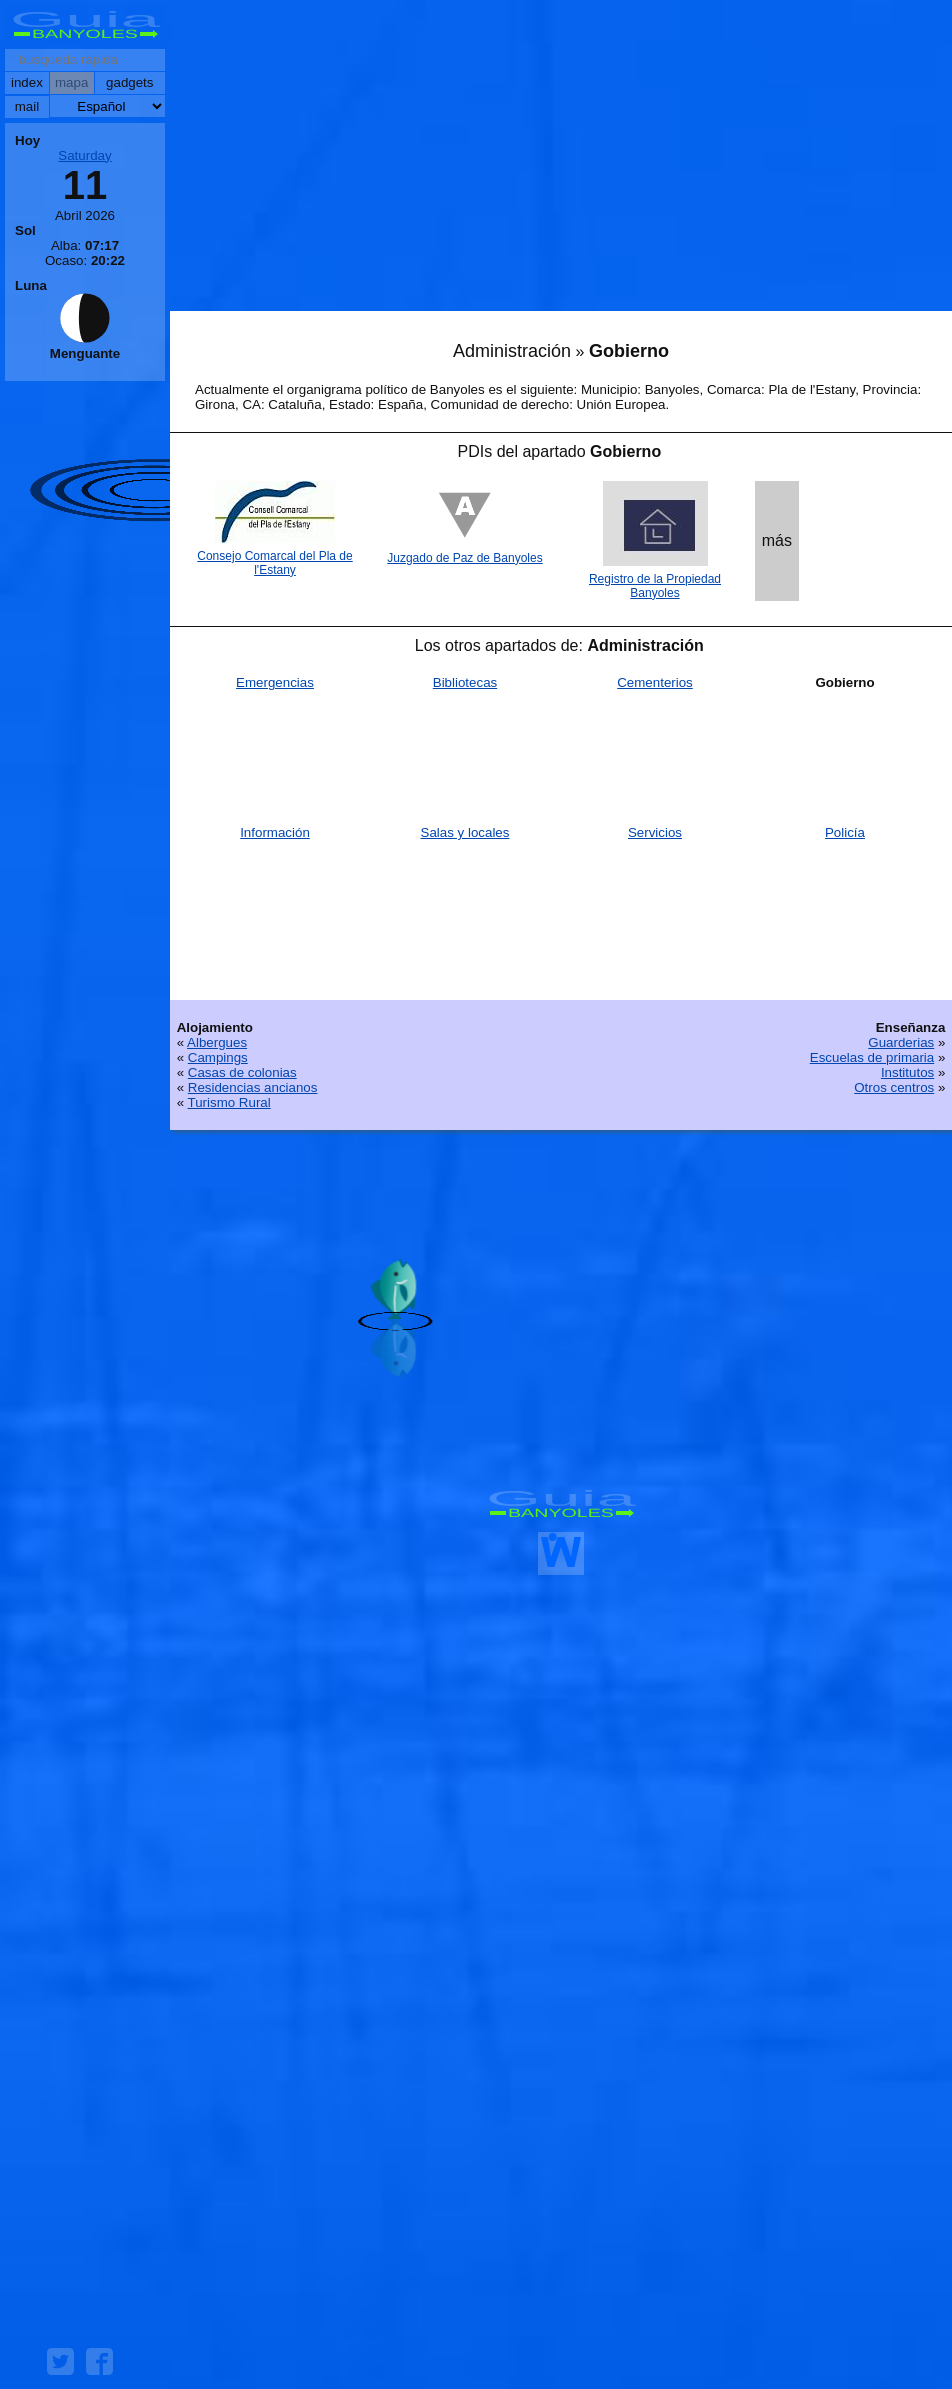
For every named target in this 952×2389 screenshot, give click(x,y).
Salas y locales (465, 832)
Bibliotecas (465, 682)
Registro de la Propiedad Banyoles (655, 586)
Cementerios (655, 682)
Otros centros (894, 1087)
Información (275, 832)
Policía (845, 832)
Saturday (84, 155)
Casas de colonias (242, 1072)
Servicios (655, 832)
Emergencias (275, 682)
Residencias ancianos (253, 1087)
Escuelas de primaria (872, 1057)
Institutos (907, 1072)
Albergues (217, 1042)
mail (27, 106)
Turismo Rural (229, 1102)
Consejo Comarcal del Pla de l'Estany (274, 563)
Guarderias (901, 1042)
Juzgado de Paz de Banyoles (464, 558)
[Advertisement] (561, 160)
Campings (218, 1057)
